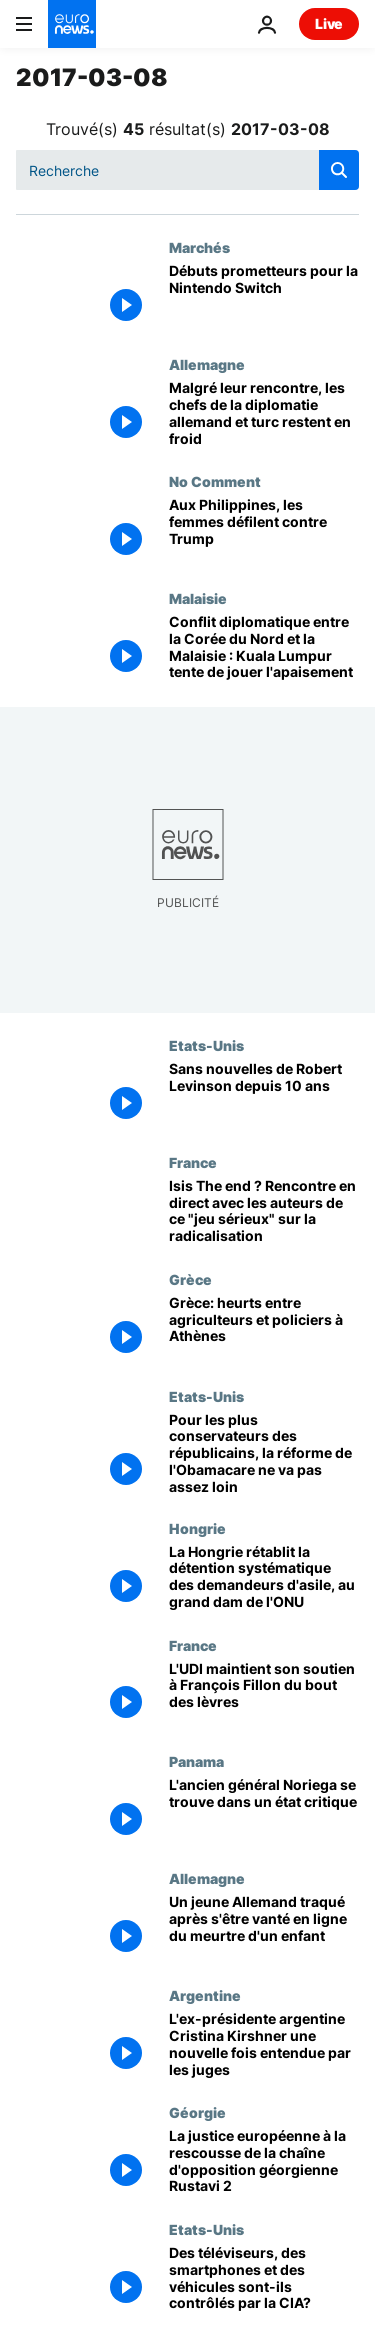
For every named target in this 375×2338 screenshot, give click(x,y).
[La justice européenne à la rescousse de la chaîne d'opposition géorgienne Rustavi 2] (264, 2162)
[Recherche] (187, 170)
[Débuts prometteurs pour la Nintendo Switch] (264, 297)
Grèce (190, 1279)
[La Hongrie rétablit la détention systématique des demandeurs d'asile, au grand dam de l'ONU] (264, 1578)
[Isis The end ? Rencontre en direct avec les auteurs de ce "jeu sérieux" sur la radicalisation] (264, 1212)
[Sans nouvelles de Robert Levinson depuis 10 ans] (264, 1095)
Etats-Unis (206, 1045)
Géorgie (197, 2112)
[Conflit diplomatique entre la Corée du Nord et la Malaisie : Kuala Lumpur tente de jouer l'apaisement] (264, 648)
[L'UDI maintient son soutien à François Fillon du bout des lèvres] (264, 1695)
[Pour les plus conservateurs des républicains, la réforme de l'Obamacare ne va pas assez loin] (264, 1454)
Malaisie (198, 598)
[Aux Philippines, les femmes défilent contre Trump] (264, 531)
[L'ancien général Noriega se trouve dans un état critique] (264, 1811)
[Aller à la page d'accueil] (72, 24)
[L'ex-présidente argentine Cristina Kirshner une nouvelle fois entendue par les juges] (264, 2045)
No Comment (215, 481)
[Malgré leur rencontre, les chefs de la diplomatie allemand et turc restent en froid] (264, 414)
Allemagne (207, 364)
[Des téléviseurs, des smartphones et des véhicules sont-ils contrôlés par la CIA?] (264, 2279)
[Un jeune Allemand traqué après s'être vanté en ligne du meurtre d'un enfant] (264, 1928)
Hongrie (197, 1528)
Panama (196, 1761)
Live (329, 23)
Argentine (205, 1995)
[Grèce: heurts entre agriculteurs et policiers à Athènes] (264, 1329)
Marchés (199, 247)
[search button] (339, 170)
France (193, 1162)
